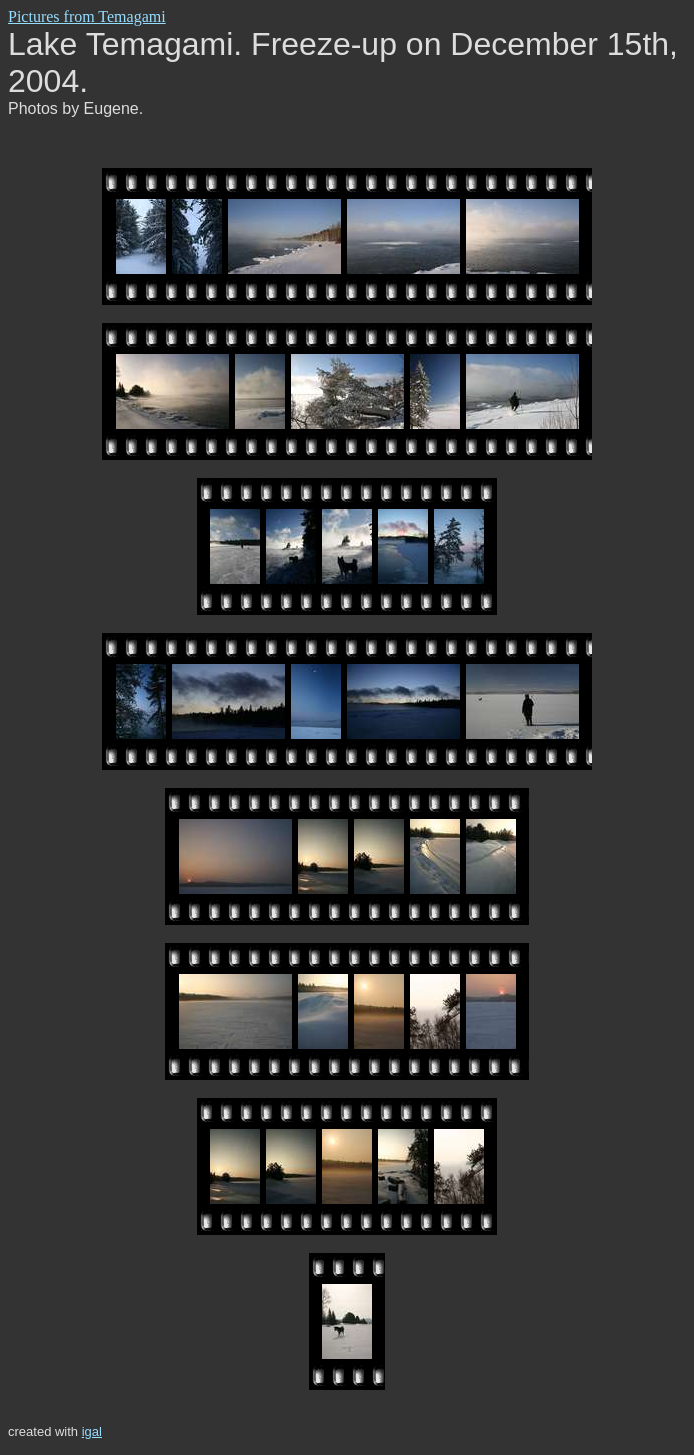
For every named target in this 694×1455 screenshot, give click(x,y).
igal (92, 1431)
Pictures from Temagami (87, 16)
